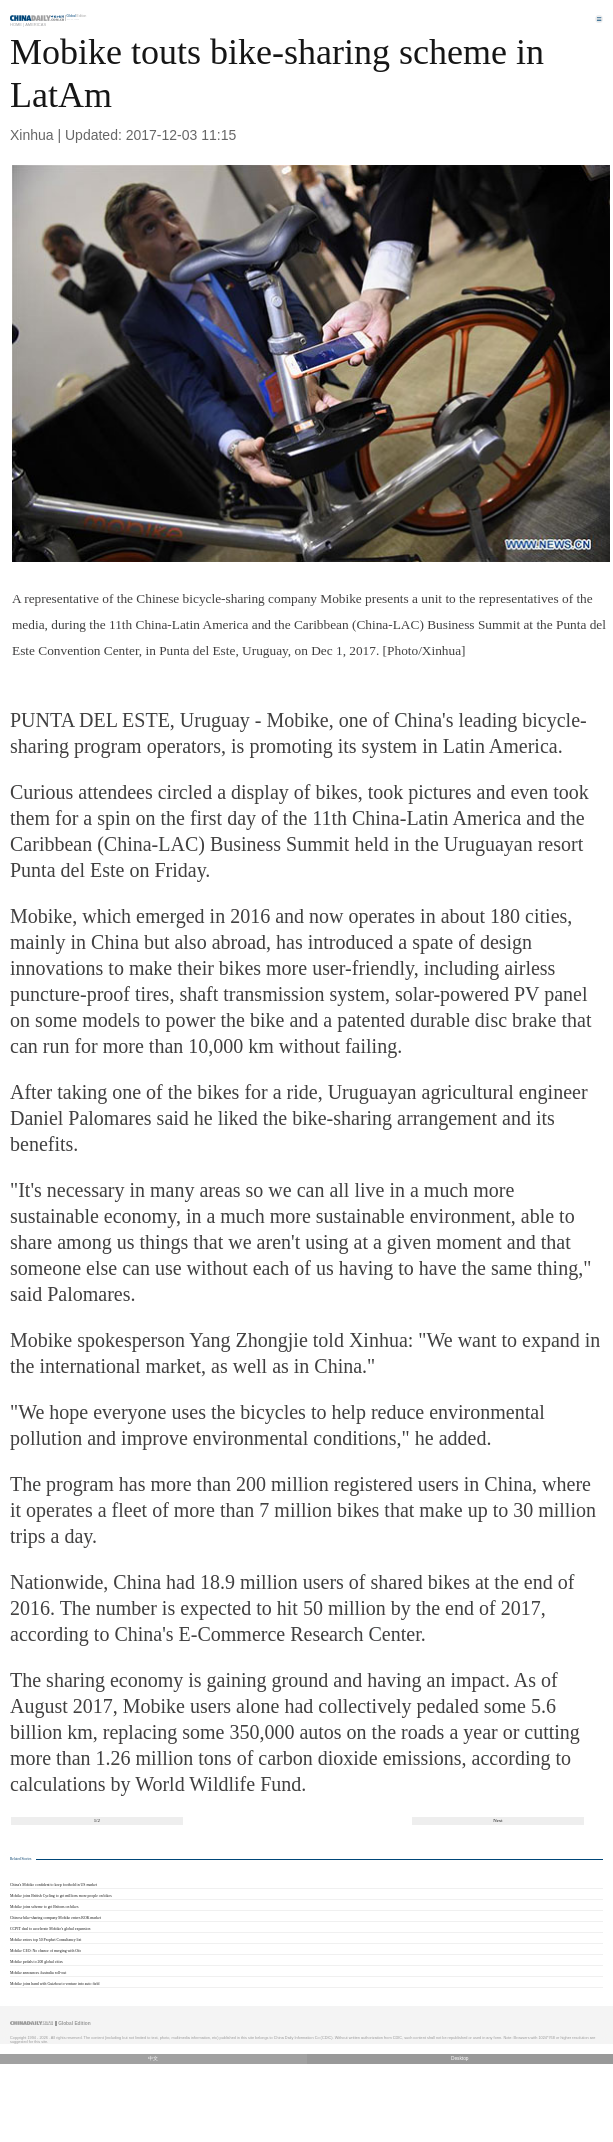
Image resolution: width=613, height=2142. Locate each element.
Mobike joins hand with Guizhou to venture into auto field (54, 1984)
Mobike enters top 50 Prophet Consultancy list (45, 1940)
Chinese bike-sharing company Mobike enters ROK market (55, 1918)
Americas (35, 24)
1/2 (97, 1820)
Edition (77, 16)
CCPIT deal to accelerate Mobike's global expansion (50, 1929)
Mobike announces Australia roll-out (38, 1973)
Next (497, 1820)
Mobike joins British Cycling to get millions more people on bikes (61, 1896)
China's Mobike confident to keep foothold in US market (53, 1885)
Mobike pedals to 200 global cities (36, 1962)
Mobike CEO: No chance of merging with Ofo (45, 1951)
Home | (17, 24)
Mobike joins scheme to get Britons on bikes (44, 1907)
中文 (153, 2058)
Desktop (460, 2058)
